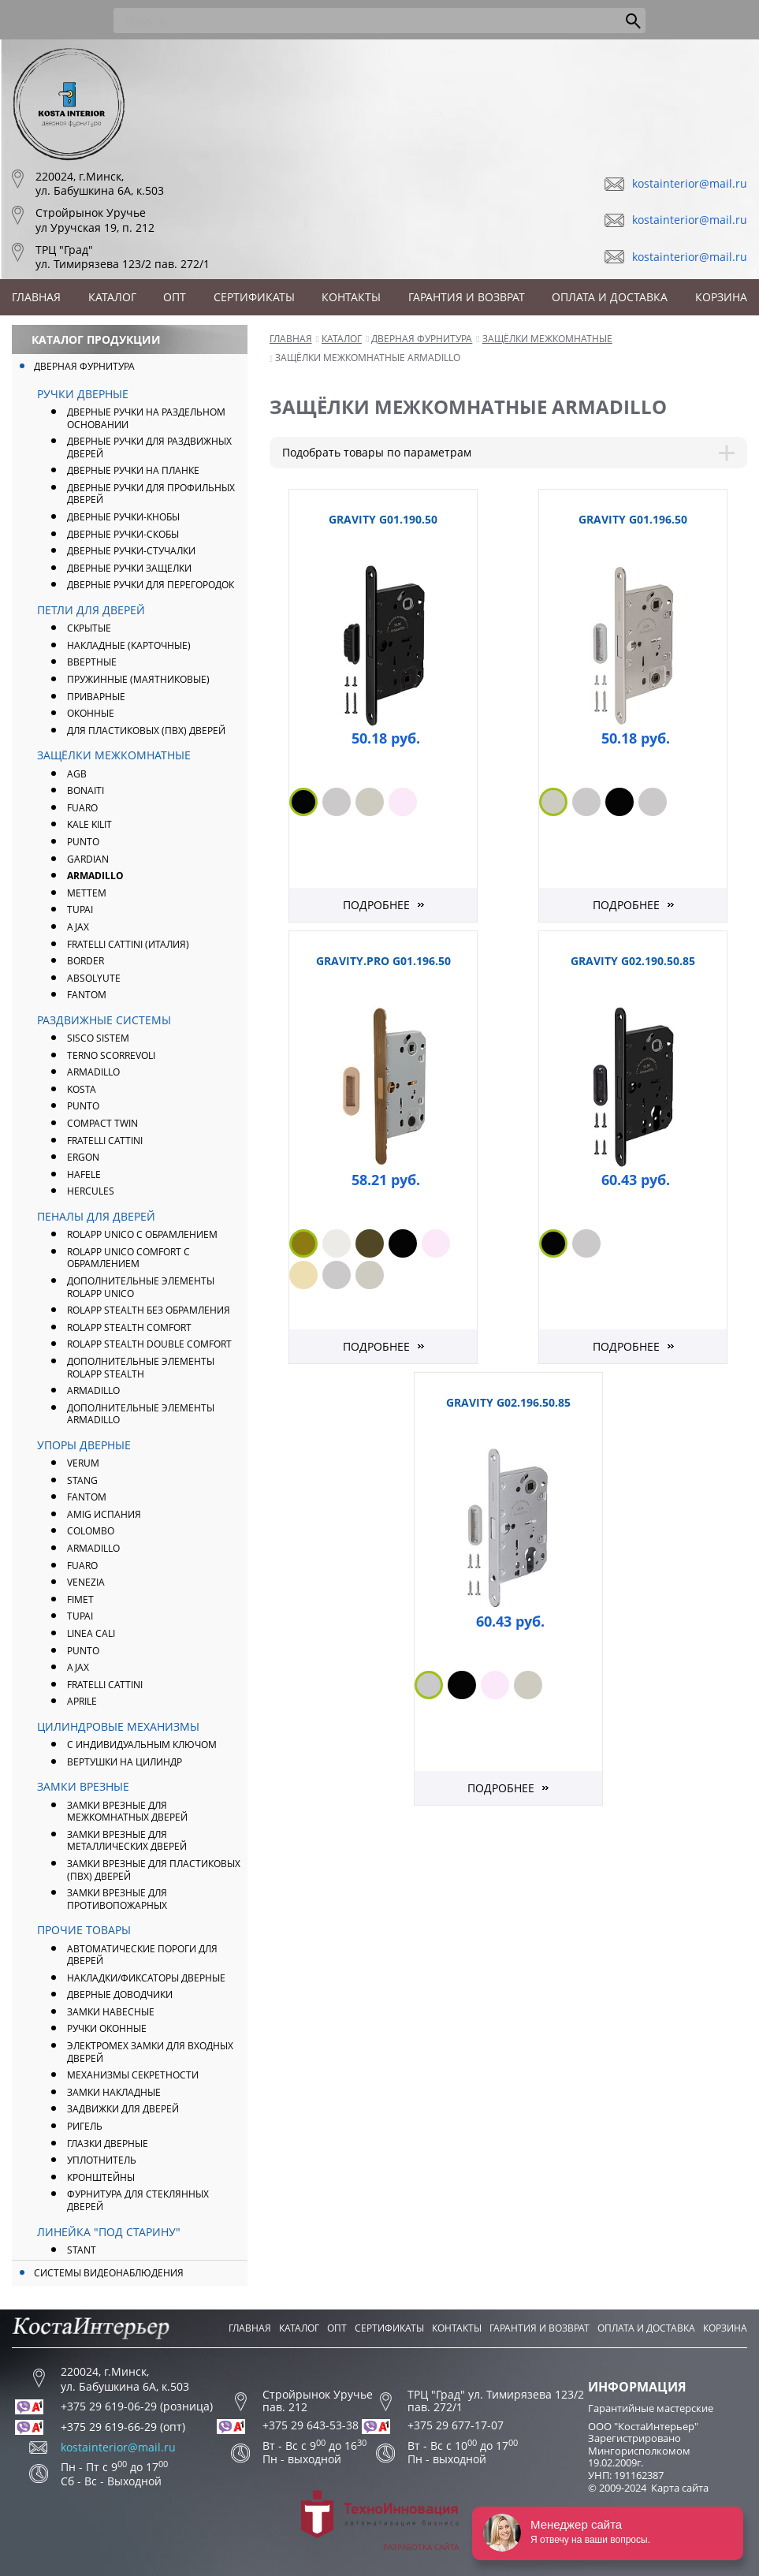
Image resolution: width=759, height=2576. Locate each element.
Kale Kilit (89, 824)
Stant (81, 2250)
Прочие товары (84, 1929)
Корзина (721, 296)
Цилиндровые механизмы (118, 1726)
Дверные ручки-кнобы (123, 517)
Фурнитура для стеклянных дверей (138, 2200)
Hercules (90, 1191)
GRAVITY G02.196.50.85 (508, 1402)
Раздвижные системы (104, 1019)
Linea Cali (91, 1633)
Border (85, 960)
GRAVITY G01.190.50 (383, 519)
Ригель (84, 2126)
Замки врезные (83, 1786)
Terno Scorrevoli (111, 1055)
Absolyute (94, 978)
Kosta (81, 1089)
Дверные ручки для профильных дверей (151, 494)
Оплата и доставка (610, 296)
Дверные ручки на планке (133, 470)
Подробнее (376, 904)
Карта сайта (680, 2488)
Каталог (112, 296)
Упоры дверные (84, 1444)
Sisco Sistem (98, 1038)
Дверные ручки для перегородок (150, 584)
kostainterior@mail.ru (689, 183)
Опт (174, 296)
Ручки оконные (107, 2028)
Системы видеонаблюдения (109, 2273)
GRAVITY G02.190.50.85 (633, 960)
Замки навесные (110, 2012)
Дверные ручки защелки (129, 568)
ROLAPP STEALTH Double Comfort (149, 1344)
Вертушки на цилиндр (124, 1762)
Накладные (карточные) (129, 645)
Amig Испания (104, 1514)
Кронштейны (101, 2177)
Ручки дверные (82, 393)
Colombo (90, 1531)
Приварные (96, 696)
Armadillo (93, 1072)
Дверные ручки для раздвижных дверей (149, 447)
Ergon (83, 1157)
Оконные (90, 713)
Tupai (80, 909)
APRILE (82, 1701)
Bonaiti (85, 790)
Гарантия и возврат (466, 296)
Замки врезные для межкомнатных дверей (127, 1812)
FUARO (82, 808)
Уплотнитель (101, 2160)
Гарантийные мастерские (650, 2408)
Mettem (86, 893)
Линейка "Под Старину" (108, 2231)
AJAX (78, 927)
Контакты (351, 296)
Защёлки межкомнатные (114, 754)
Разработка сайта (380, 2521)
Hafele (84, 1174)
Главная (36, 296)
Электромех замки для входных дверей (150, 2052)
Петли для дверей (91, 609)
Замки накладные (114, 2092)
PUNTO (83, 841)
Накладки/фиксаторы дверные (146, 1978)
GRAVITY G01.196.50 (633, 519)
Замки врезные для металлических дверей (127, 1841)
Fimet (80, 1599)
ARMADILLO (95, 875)
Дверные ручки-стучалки (131, 550)
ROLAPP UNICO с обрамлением (142, 1234)
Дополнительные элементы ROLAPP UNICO (140, 1287)
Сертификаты (254, 296)
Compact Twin (102, 1123)
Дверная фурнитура (84, 366)
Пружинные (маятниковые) (138, 679)
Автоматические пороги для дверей (142, 1955)
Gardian (88, 859)
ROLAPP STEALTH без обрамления (148, 1310)
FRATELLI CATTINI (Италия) (128, 944)
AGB (77, 774)
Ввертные (92, 662)
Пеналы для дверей (96, 1216)
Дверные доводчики (120, 1994)
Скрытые (89, 628)
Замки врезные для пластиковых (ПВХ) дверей (153, 1870)
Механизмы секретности (133, 2075)
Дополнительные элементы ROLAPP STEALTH (140, 1368)
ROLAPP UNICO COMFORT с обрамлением (128, 1258)
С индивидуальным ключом (142, 1744)
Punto (83, 1106)
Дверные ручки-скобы (123, 534)
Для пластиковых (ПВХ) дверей (146, 730)
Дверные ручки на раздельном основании (146, 418)
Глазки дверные (107, 2143)
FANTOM (86, 994)
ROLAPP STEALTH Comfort (129, 1327)
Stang (82, 1480)
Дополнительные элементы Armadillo (140, 1414)
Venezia (86, 1582)
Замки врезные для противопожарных (117, 1899)
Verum (83, 1463)
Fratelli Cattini (105, 1140)
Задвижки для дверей (123, 2109)
